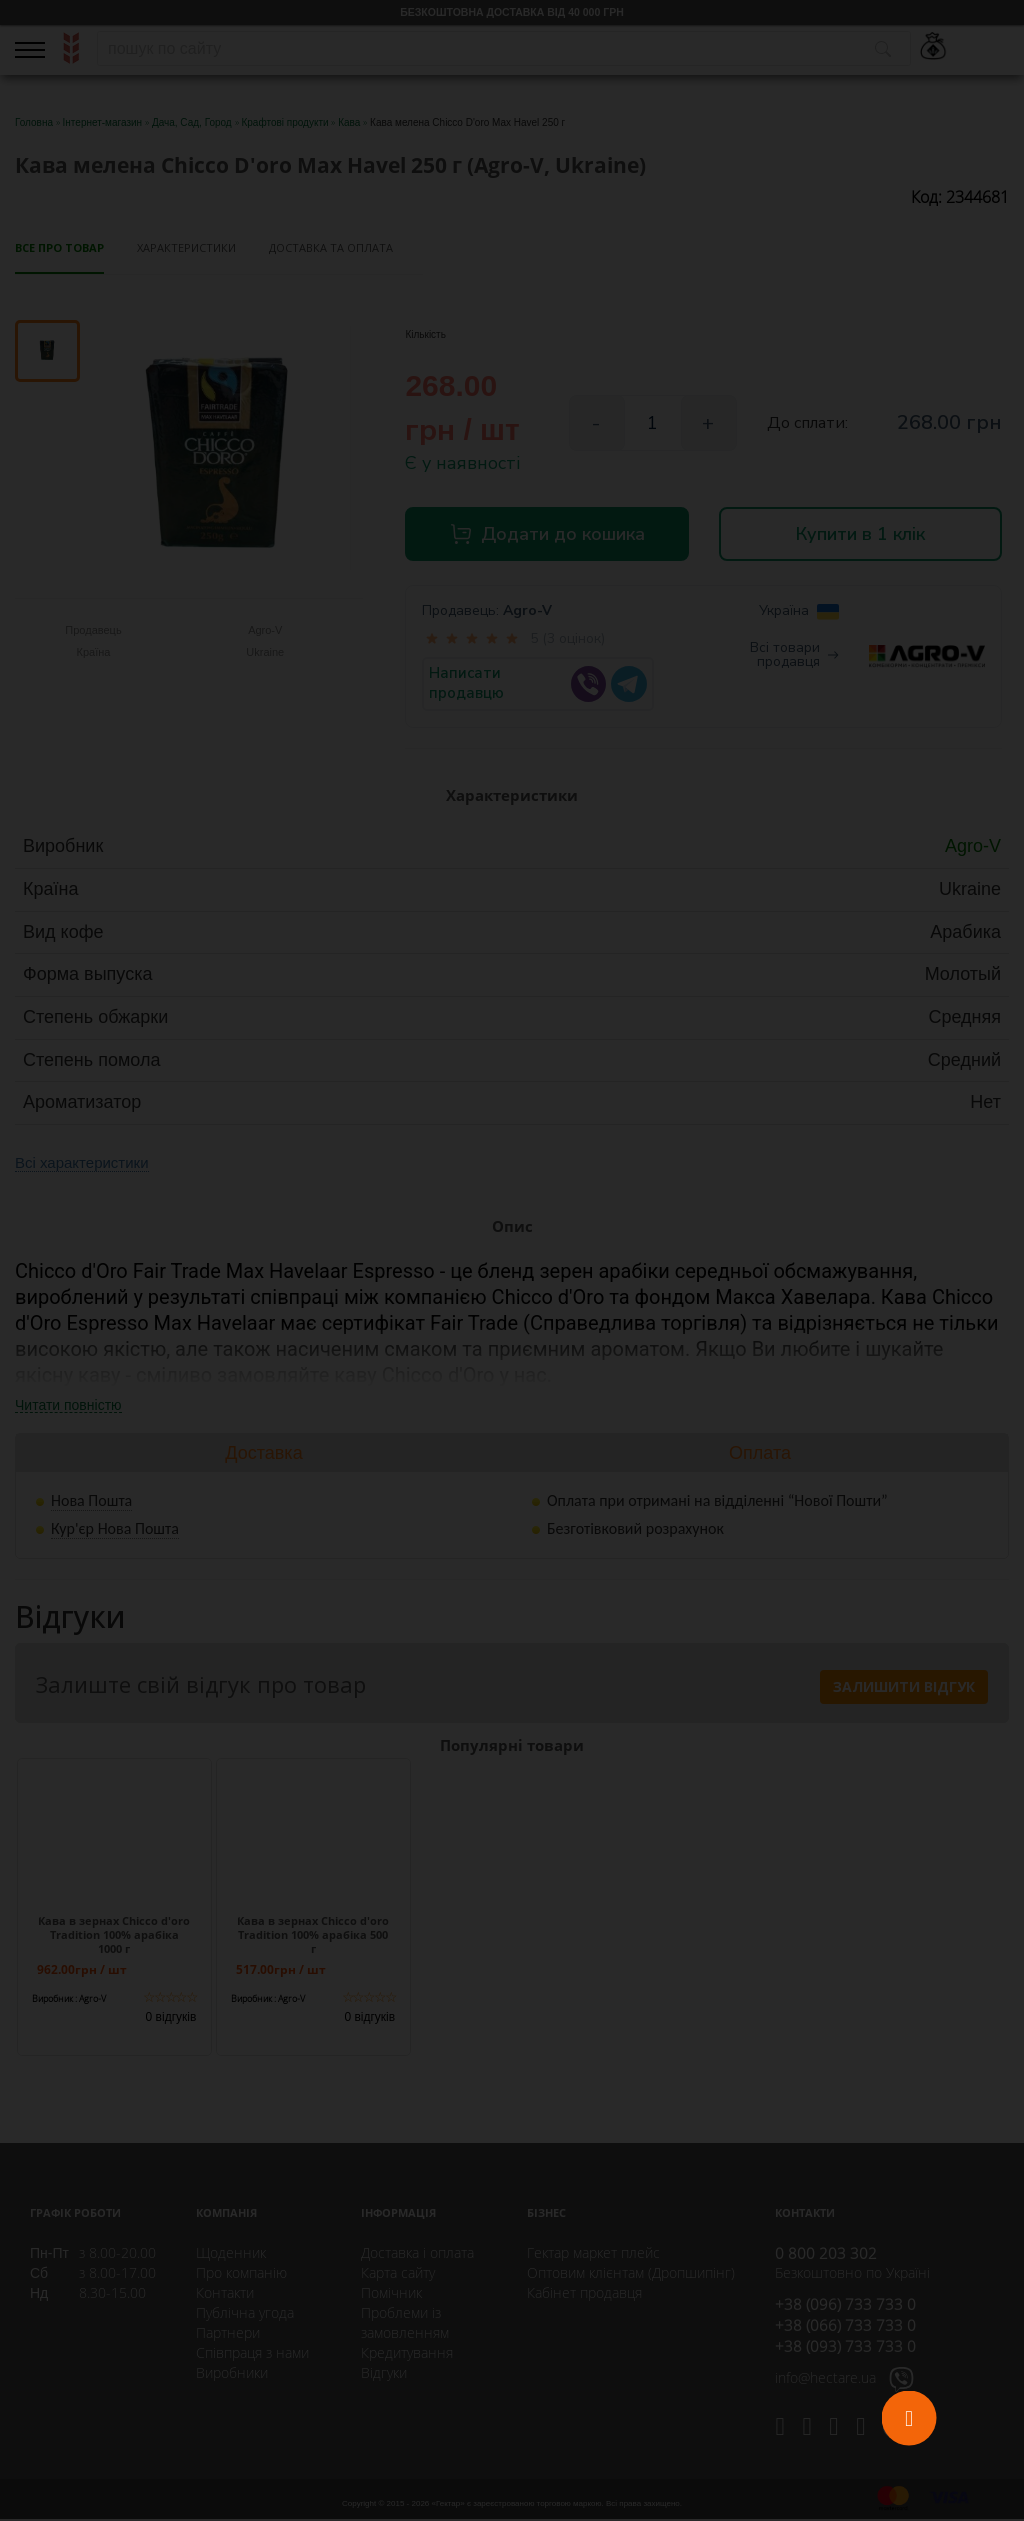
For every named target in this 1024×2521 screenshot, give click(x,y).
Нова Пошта (91, 1501)
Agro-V (527, 612)
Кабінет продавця (584, 2294)
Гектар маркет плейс (593, 2254)
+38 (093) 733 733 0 (845, 2348)
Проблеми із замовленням (405, 2324)
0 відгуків (171, 2019)
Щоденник (231, 2254)
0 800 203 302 (826, 2255)
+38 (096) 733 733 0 (845, 2306)
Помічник (391, 2294)
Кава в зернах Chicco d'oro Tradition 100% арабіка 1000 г (114, 1937)
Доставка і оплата (417, 2254)
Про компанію (241, 2274)
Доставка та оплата (331, 247)
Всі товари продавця (794, 657)
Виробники (232, 2374)
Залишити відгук (904, 1688)
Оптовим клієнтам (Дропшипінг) (631, 2274)
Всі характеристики (82, 1164)
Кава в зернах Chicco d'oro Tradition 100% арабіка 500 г (313, 1937)
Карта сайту (398, 2274)
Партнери (228, 2334)
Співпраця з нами (252, 2354)
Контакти (225, 2294)
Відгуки (384, 2374)
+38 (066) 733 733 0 (845, 2327)
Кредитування (407, 2354)
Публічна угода (245, 2314)
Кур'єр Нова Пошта (115, 1529)
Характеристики (186, 247)
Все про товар (59, 247)
